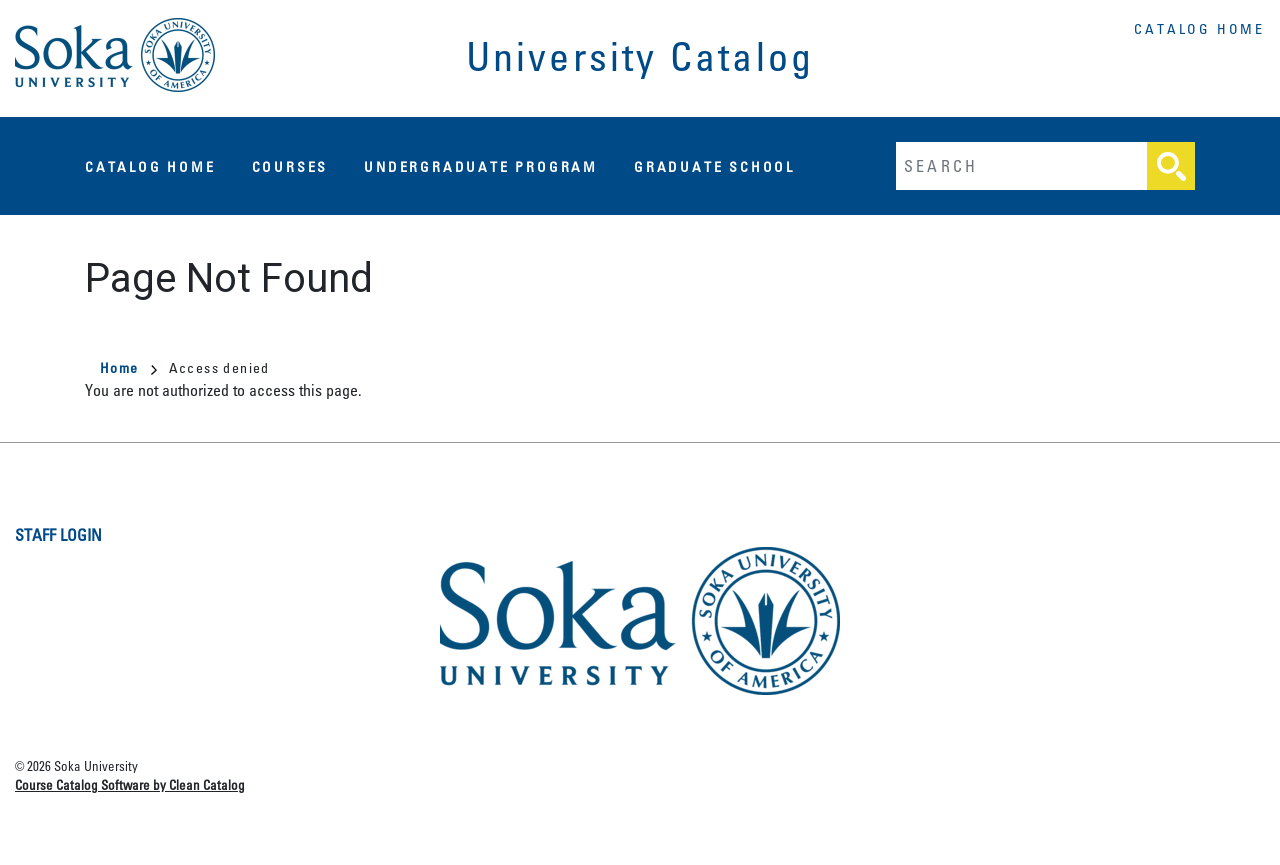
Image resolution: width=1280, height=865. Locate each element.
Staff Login (58, 535)
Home (128, 367)
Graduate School (714, 166)
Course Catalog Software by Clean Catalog (130, 784)
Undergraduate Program (481, 166)
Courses (290, 166)
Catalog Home (1199, 28)
